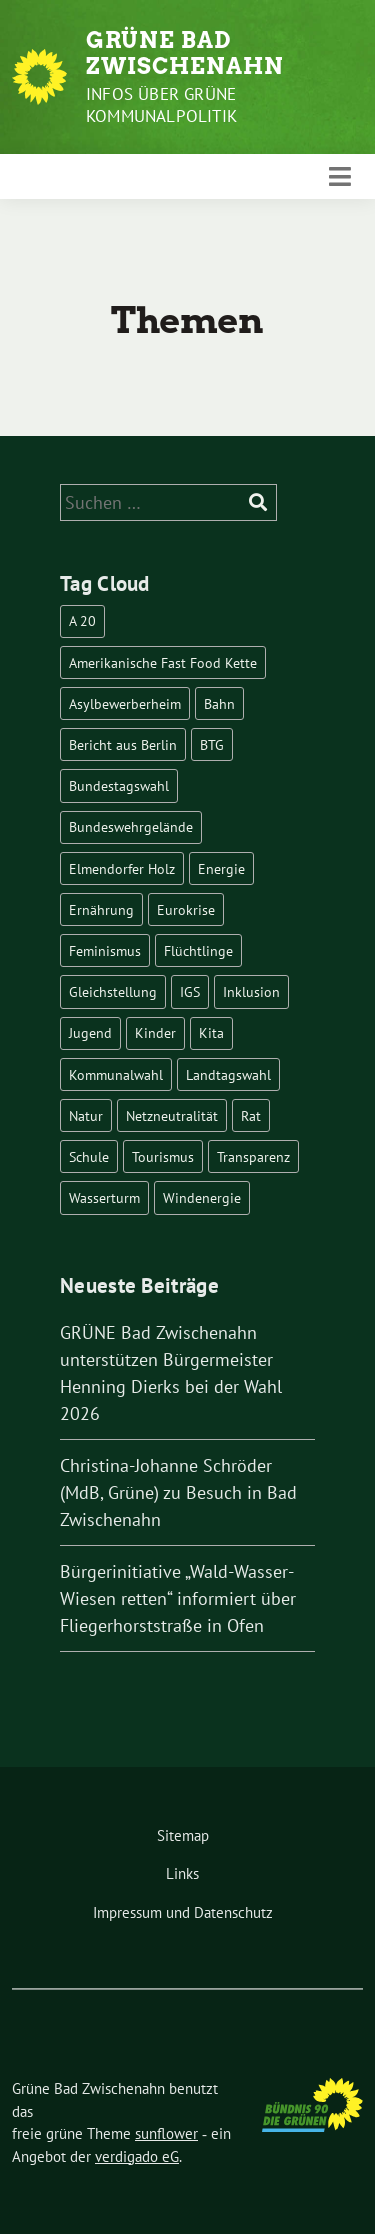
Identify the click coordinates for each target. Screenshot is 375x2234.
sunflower (166, 2133)
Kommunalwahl (116, 1074)
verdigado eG (137, 2156)
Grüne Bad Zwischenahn (185, 53)
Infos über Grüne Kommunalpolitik (161, 105)
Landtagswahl (228, 1074)
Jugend (90, 1032)
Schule (89, 1156)
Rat (251, 1115)
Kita (211, 1032)
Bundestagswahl (119, 785)
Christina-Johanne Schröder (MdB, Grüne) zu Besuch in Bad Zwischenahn (178, 1492)
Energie (221, 868)
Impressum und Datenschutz (183, 1912)
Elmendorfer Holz (122, 868)
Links (182, 1873)
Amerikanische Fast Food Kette (163, 662)
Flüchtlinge (198, 950)
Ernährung (101, 909)
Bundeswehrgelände (131, 826)
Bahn (219, 703)
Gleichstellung (113, 991)
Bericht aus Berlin (123, 744)
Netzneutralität (172, 1115)
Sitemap (183, 1835)
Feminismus (105, 950)
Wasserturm (104, 1197)
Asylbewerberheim (125, 703)
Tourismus (163, 1156)
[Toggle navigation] (340, 176)
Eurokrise (186, 909)
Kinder (155, 1032)
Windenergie (202, 1197)
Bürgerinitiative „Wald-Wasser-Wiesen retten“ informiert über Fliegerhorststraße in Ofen (178, 1598)
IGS (190, 991)
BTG (212, 744)
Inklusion (251, 991)
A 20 (82, 620)
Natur (86, 1115)
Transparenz (253, 1156)
